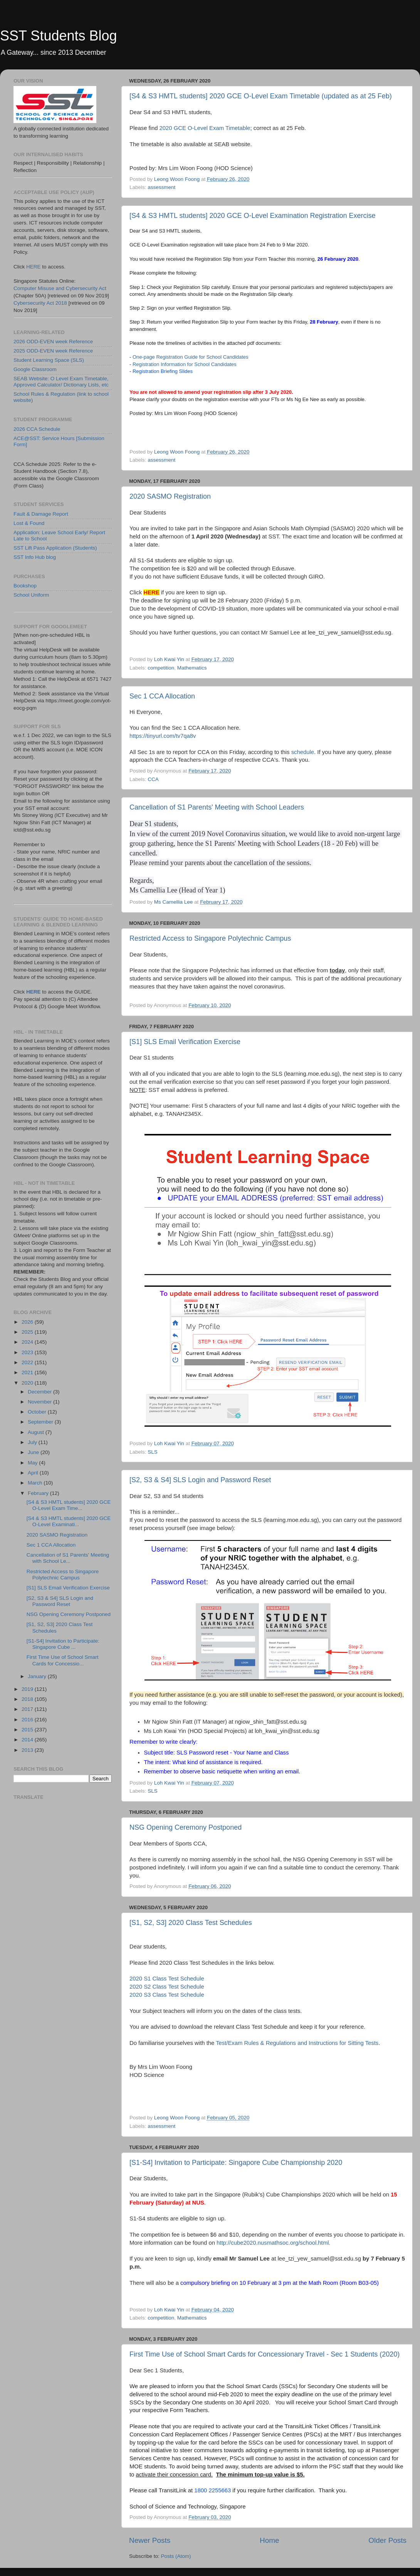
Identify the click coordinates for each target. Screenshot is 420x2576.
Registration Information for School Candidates (185, 364)
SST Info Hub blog (34, 557)
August (36, 1432)
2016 (28, 1719)
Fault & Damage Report (40, 514)
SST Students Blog (58, 36)
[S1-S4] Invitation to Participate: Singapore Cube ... (63, 1644)
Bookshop (25, 586)
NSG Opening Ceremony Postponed (185, 1827)
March (36, 1483)
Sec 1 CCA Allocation (162, 696)
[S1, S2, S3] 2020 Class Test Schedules (190, 1923)
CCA (153, 779)
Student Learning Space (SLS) (48, 360)
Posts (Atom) (176, 2556)
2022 (28, 1362)
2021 (28, 1372)
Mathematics (192, 668)
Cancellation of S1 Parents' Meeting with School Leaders (216, 807)
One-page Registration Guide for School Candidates (191, 357)
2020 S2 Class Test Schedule (166, 1987)
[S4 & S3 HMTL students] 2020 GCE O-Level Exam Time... (69, 1505)
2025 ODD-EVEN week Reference (53, 351)
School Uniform (31, 595)
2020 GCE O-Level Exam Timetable (205, 128)
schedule (302, 752)
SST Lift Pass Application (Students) (55, 548)
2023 (28, 1352)
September (41, 1422)
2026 (28, 1322)
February (39, 1493)
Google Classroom (35, 369)
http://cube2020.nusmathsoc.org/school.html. (273, 2243)
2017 (28, 1709)
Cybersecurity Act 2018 (40, 303)
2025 (28, 1332)
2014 (28, 1740)
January (38, 1676)
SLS (153, 1452)
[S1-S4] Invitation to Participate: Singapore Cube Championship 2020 (235, 2162)
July (33, 1442)
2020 (28, 1383)
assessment (161, 187)
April (34, 1473)
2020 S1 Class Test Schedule (166, 1978)
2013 (28, 1750)
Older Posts (387, 2540)
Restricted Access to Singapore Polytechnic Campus (210, 938)
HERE (33, 267)
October (38, 1412)
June (34, 1452)
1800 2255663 (212, 2490)
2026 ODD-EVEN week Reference (53, 341)
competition (161, 668)
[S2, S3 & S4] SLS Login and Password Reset (200, 1480)
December (40, 1392)
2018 (28, 1699)
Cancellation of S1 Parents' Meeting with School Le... (68, 1558)
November (40, 1402)
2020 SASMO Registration (170, 496)
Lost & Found (28, 523)
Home (269, 2540)
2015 (28, 1730)
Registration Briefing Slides (163, 371)
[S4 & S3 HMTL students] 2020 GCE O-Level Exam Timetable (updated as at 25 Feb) (260, 96)
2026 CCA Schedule (36, 429)
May (33, 1463)
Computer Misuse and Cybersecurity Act (59, 288)
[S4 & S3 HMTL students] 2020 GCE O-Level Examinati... (69, 1521)
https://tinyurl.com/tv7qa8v (162, 736)
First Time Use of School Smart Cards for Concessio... (63, 1660)
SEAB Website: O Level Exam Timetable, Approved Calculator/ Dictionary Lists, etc (61, 382)
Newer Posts (149, 2540)
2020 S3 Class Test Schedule (166, 1995)
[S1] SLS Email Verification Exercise (184, 1042)
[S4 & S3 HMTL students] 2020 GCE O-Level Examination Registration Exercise (252, 215)
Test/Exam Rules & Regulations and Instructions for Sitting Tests (297, 2043)
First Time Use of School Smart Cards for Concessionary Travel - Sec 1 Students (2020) (264, 2354)
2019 (28, 1689)
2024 (28, 1342)
